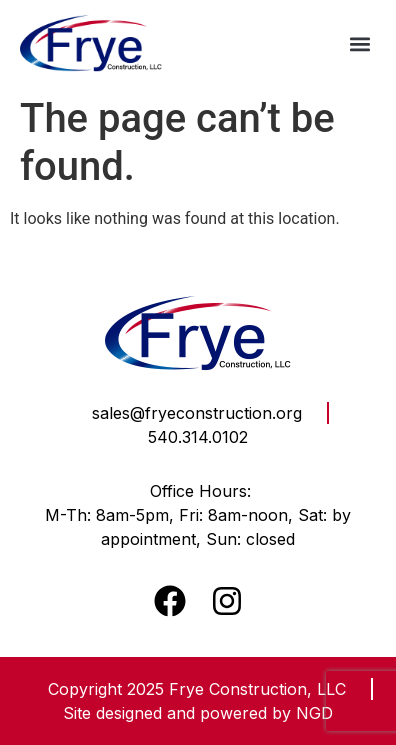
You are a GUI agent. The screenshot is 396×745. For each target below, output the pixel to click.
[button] (359, 43)
